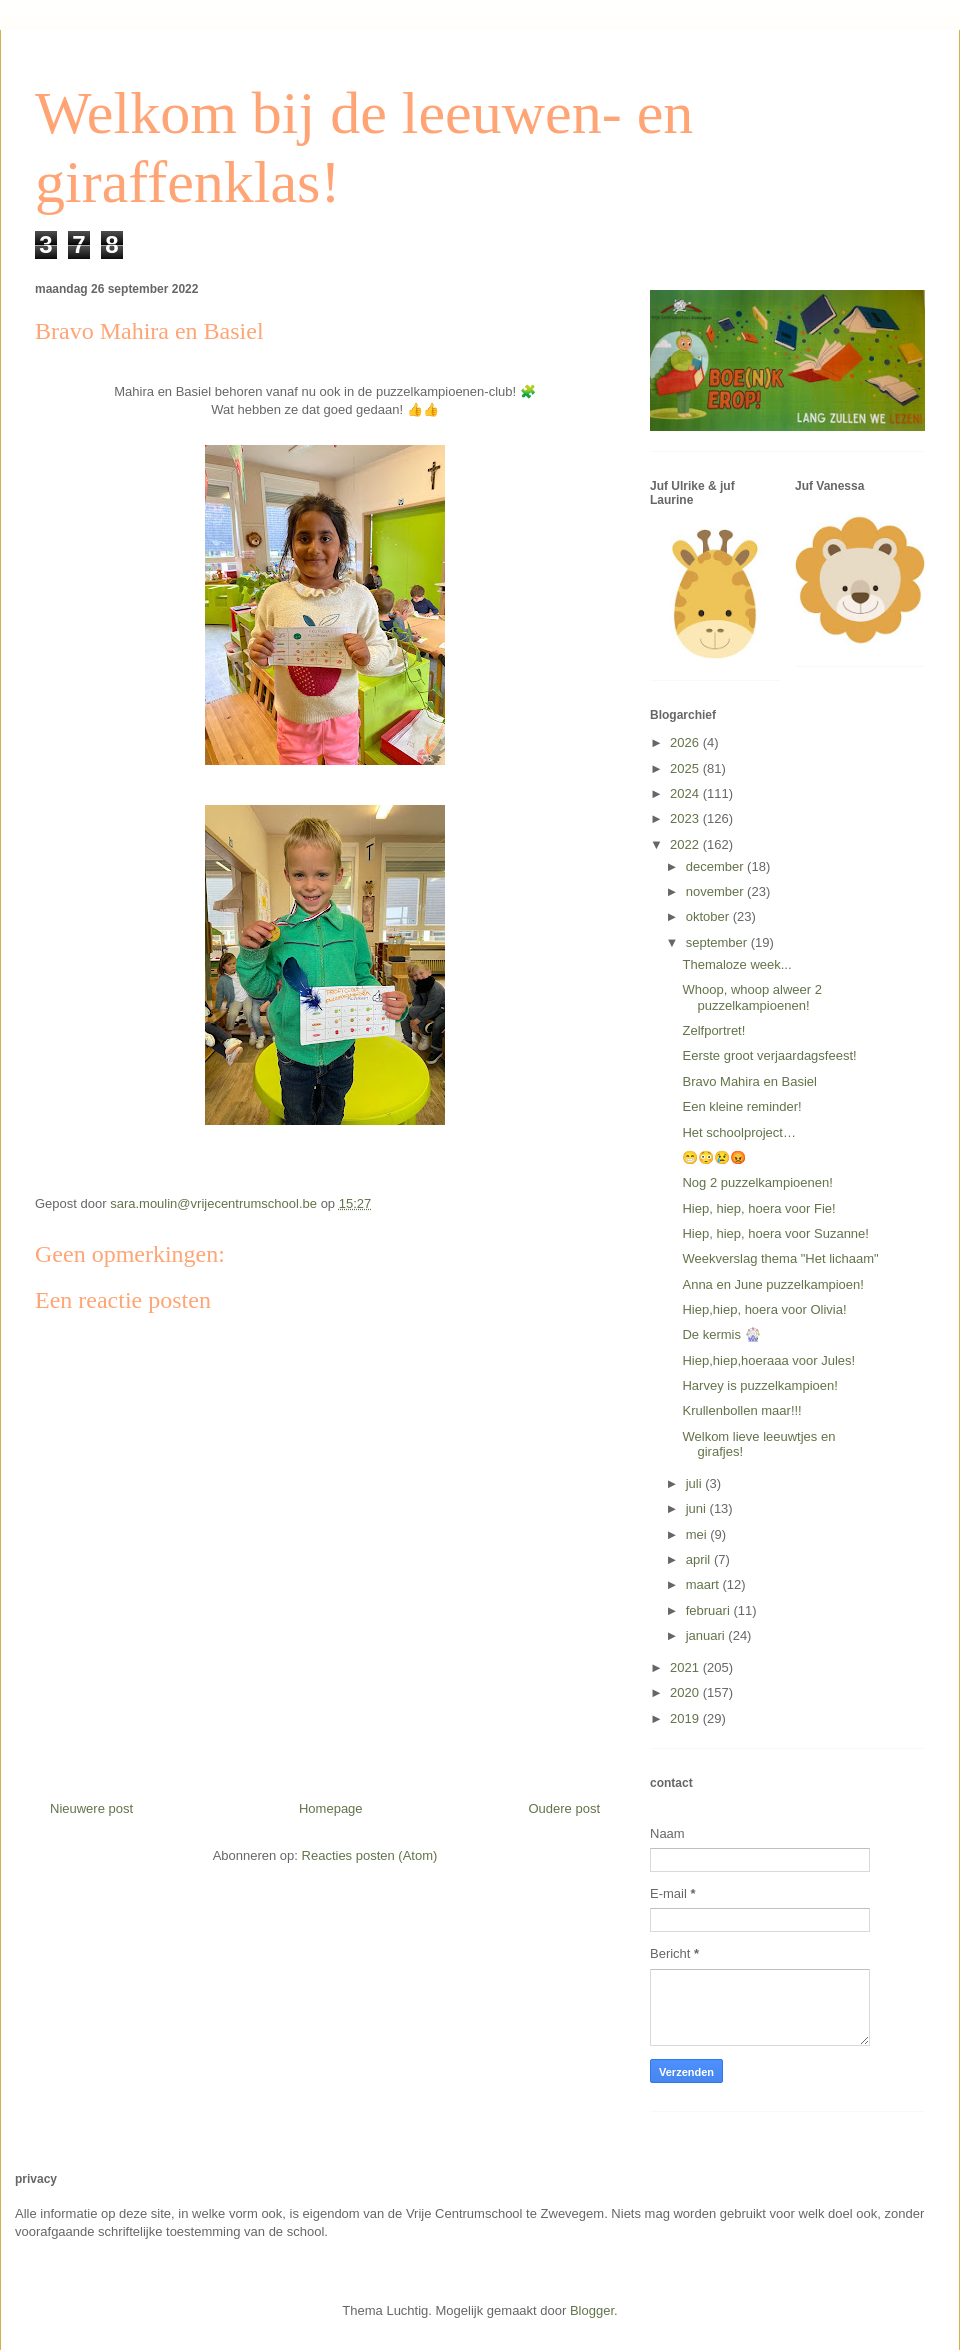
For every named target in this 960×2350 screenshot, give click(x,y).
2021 (686, 1667)
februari (710, 1610)
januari (707, 1635)
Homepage (331, 1808)
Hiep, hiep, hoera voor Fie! (758, 1208)
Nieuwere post (91, 1808)
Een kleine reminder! (741, 1106)
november (716, 891)
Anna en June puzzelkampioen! (772, 1284)
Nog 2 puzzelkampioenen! (757, 1182)
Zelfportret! (713, 1030)
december (716, 866)
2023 (686, 818)
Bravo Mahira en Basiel (749, 1081)
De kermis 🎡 (721, 1334)
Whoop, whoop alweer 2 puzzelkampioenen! (751, 997)
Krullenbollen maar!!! (741, 1410)
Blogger (592, 2310)
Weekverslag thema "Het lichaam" (780, 1258)
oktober (709, 916)
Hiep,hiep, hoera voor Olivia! (764, 1309)
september (718, 942)
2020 (686, 1692)
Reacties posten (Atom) (370, 1855)
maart (704, 1584)
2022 (686, 844)
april (700, 1559)
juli (696, 1483)
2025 (686, 768)
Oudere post (564, 1808)
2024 (686, 793)
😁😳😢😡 (714, 1157)
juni (698, 1508)
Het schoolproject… (738, 1132)
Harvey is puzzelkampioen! (759, 1385)
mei (698, 1534)
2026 (686, 742)
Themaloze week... (736, 964)
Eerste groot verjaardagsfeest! (769, 1055)
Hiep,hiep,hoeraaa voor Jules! (768, 1360)
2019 (686, 1718)
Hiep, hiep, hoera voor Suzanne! (775, 1233)
